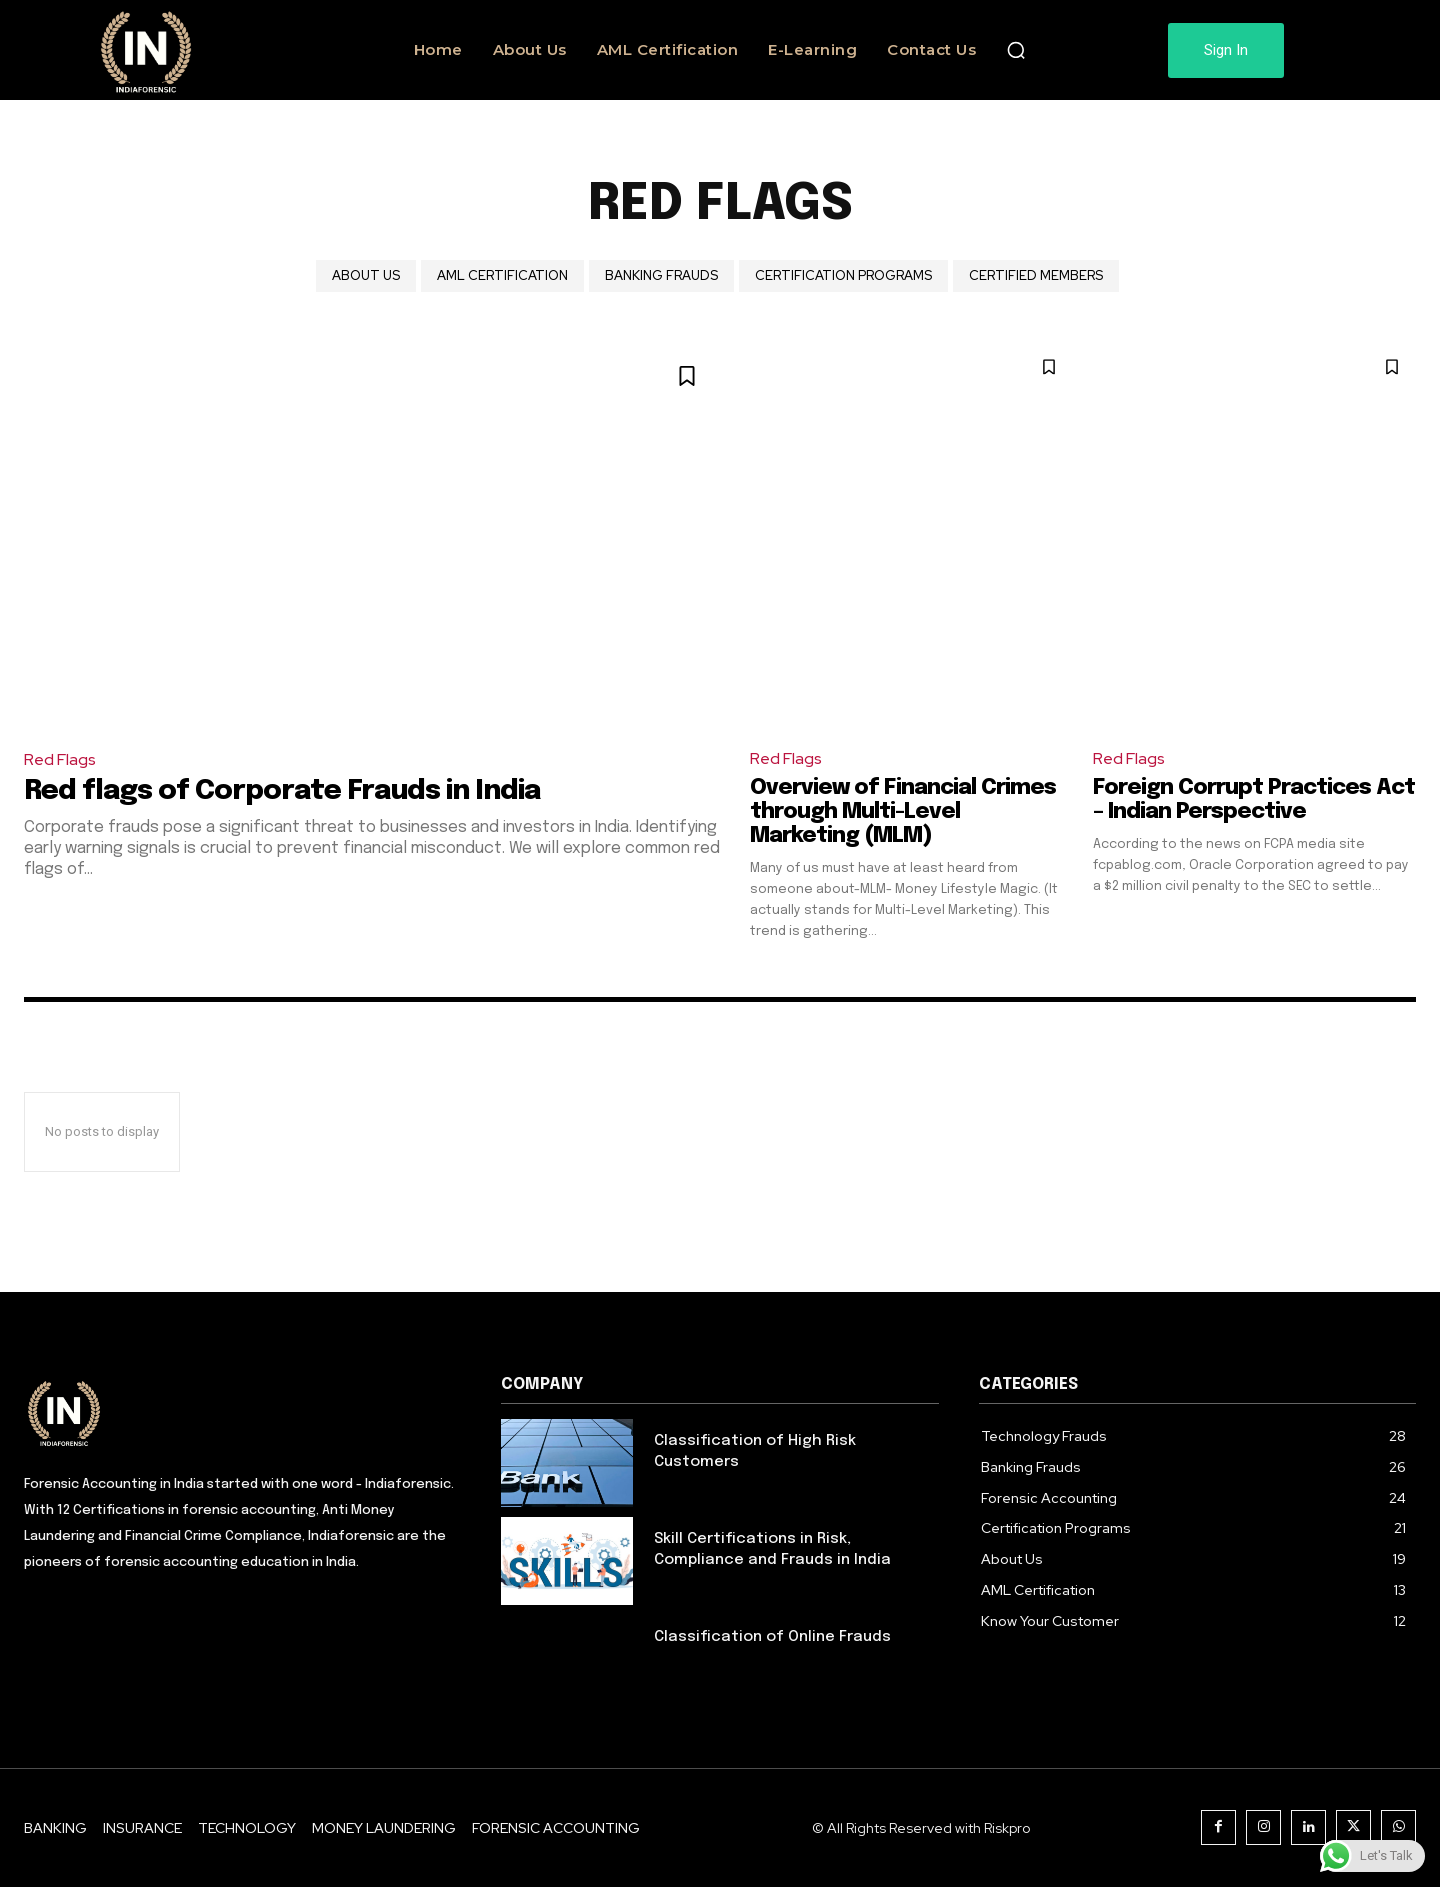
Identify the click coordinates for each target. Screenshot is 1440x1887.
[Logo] (242, 1412)
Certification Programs (843, 276)
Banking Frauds (661, 276)
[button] (1016, 50)
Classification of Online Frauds (772, 1637)
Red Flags (60, 759)
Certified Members (1036, 276)
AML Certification (502, 276)
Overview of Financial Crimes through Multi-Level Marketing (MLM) (903, 812)
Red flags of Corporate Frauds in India (282, 791)
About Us (366, 276)
